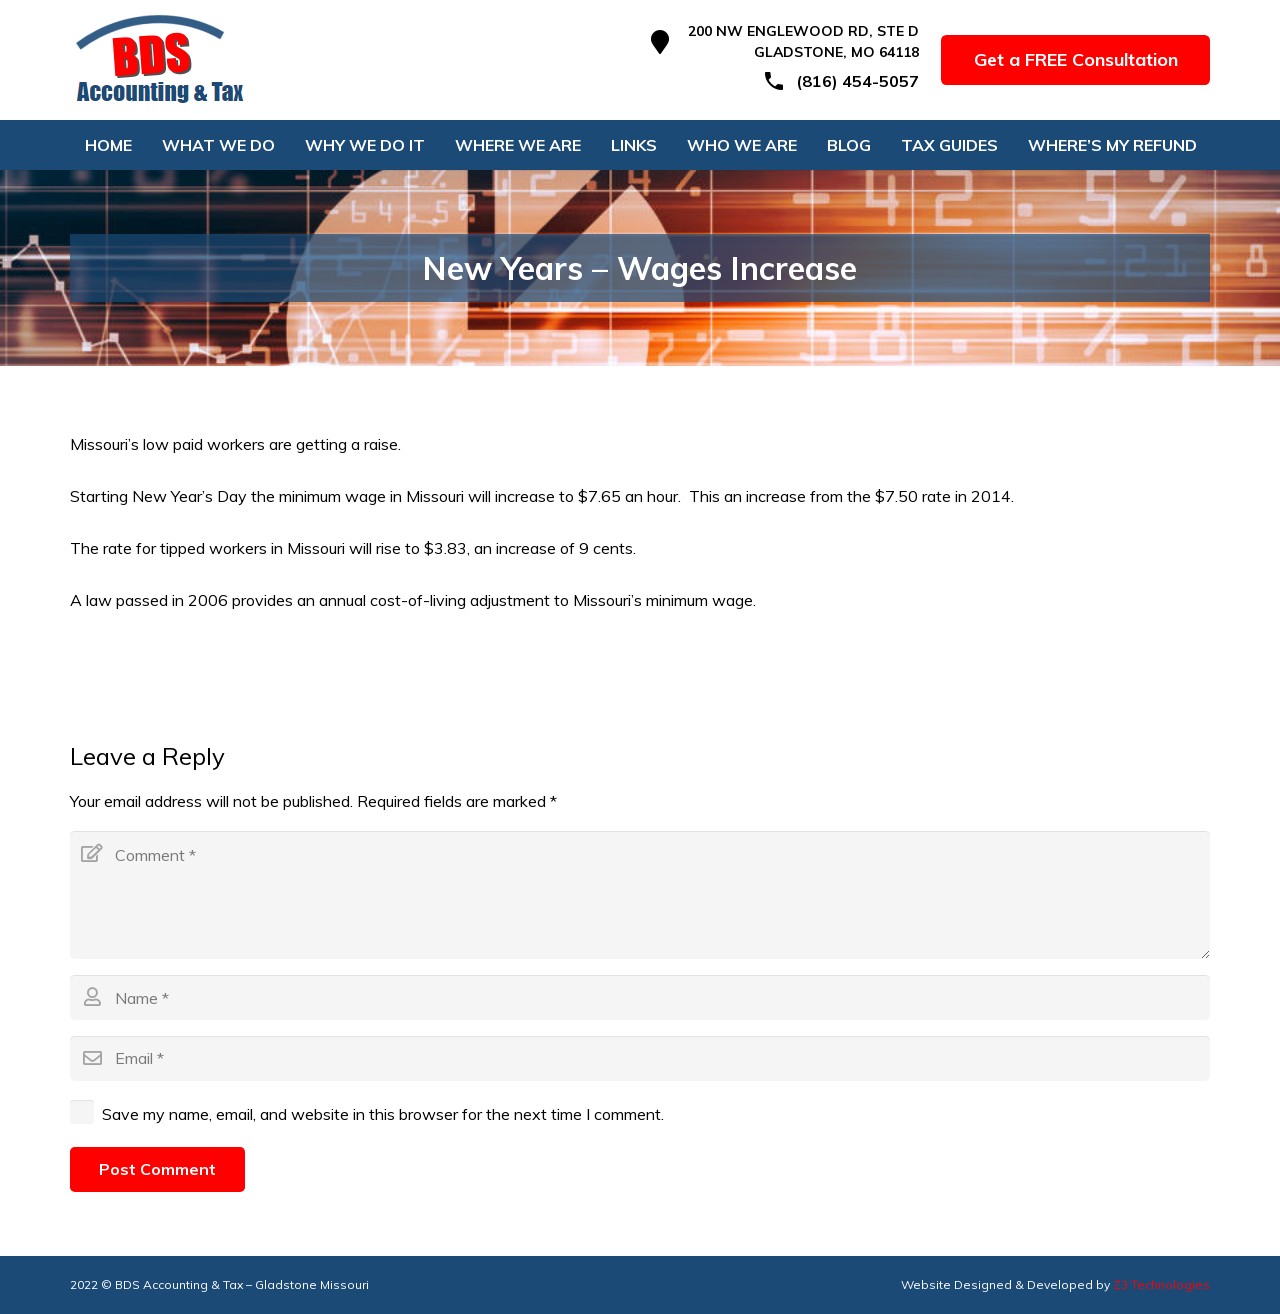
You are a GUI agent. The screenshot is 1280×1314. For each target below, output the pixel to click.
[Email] (640, 1058)
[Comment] (640, 895)
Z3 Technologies (1161, 1284)
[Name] (640, 997)
